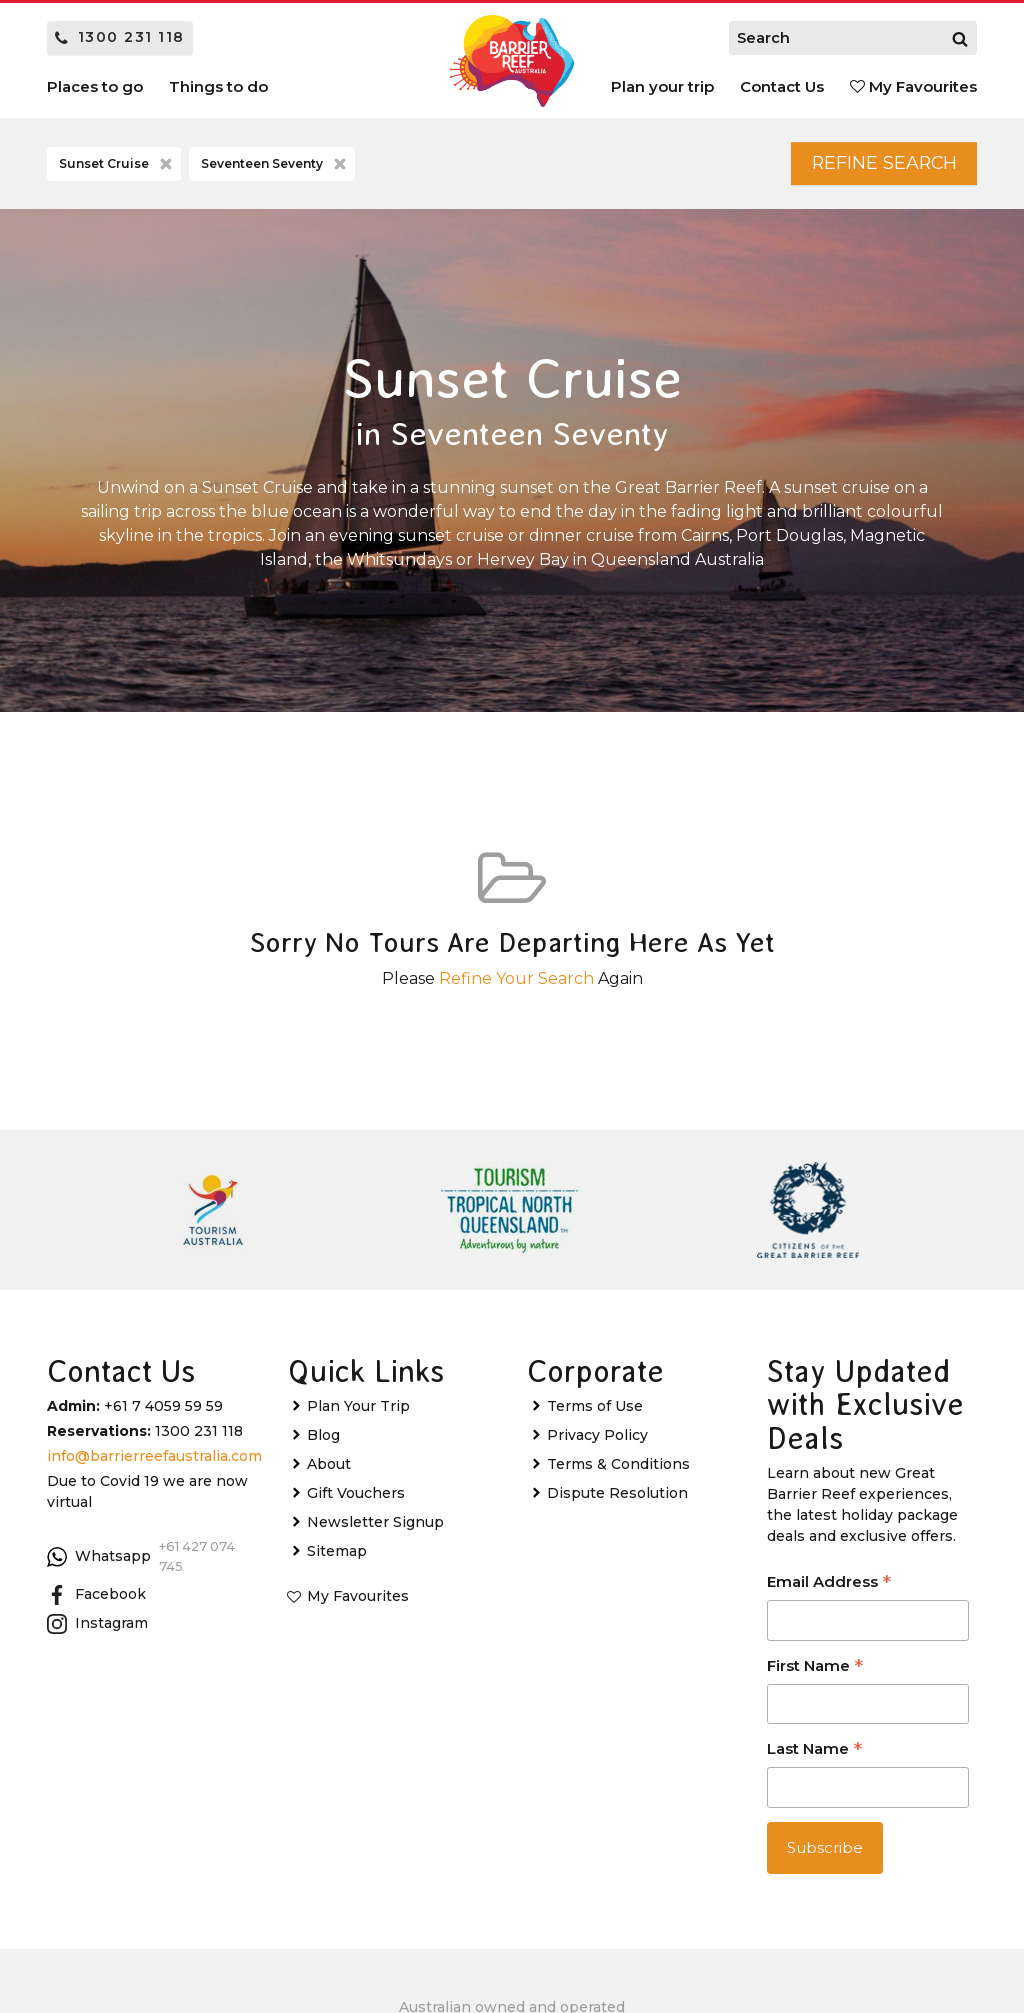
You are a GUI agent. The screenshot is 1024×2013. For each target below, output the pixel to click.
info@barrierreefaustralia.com (154, 1463)
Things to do (218, 86)
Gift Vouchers (356, 1500)
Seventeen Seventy (275, 167)
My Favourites (913, 86)
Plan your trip (662, 86)
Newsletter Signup (375, 1529)
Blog (323, 1442)
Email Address (829, 1590)
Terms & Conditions (618, 1471)
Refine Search (868, 166)
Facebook (96, 1601)
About (329, 1471)
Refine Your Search (516, 984)
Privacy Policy (597, 1442)
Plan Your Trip (358, 1413)
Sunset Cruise (117, 167)
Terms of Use (595, 1413)
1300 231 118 (120, 37)
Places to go (95, 86)
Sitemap (337, 1558)
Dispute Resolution (617, 1500)
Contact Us (782, 86)
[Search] (960, 38)
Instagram (97, 1630)
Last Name (814, 1757)
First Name (815, 1673)
